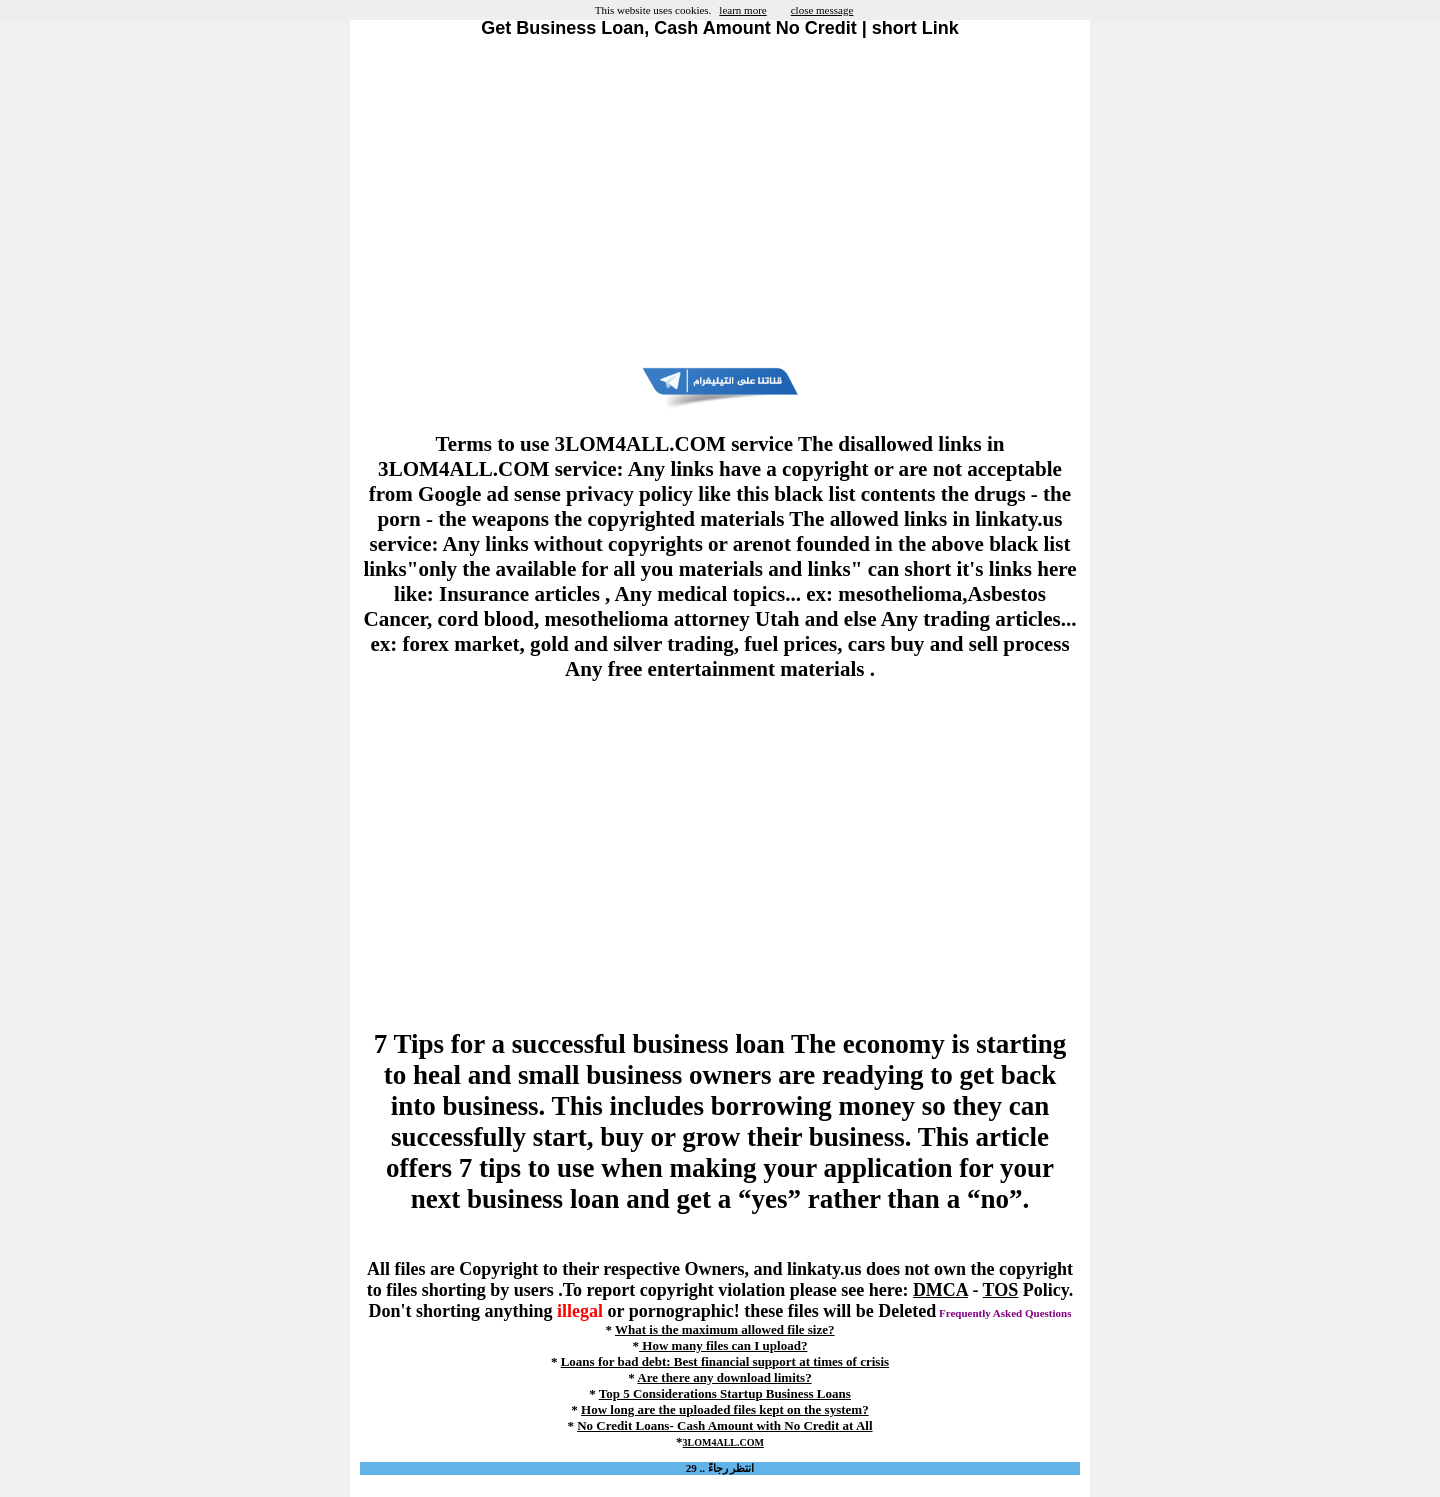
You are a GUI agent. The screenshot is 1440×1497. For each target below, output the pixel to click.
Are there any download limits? (724, 1377)
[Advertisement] (720, 203)
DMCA (940, 1290)
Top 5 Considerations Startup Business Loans (725, 1393)
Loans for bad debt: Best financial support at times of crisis (725, 1361)
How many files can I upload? (723, 1345)
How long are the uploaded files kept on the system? (725, 1409)
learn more (742, 10)
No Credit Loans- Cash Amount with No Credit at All (724, 1425)
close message (822, 10)
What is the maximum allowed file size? (725, 1329)
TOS (1001, 1290)
